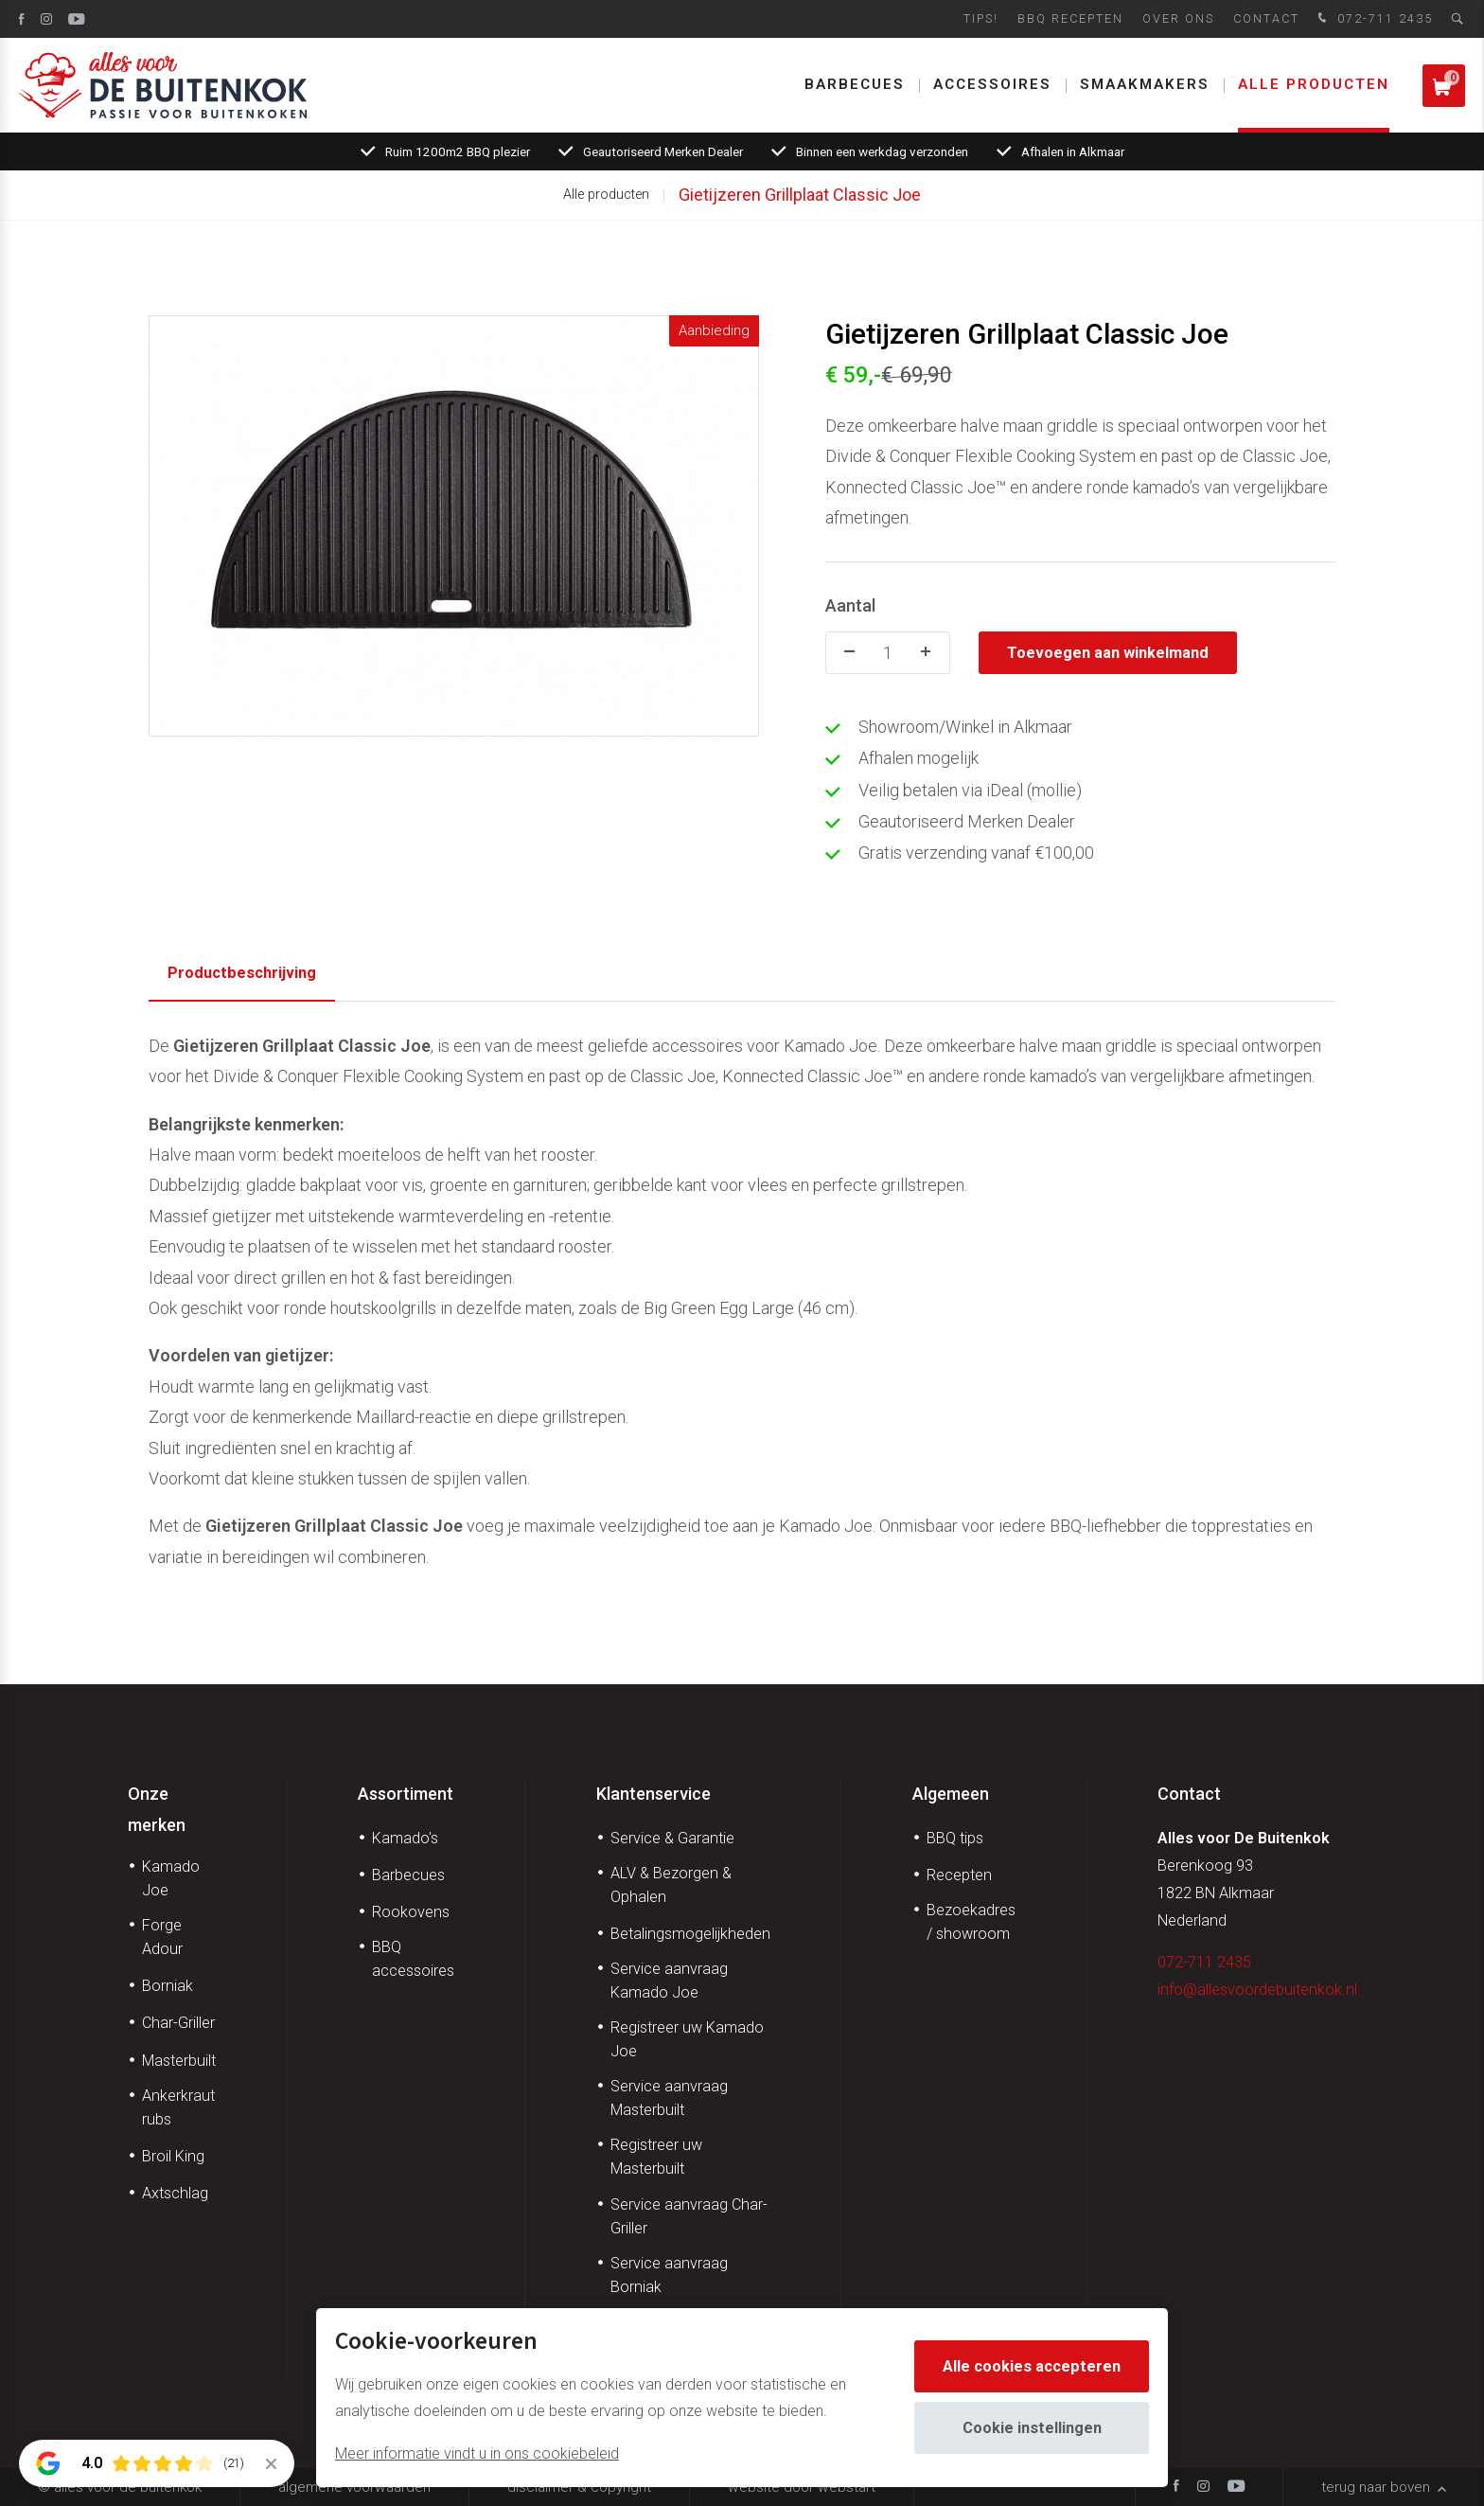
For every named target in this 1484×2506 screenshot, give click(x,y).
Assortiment (405, 1794)
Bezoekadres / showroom (971, 1922)
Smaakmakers (1145, 84)
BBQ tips (955, 1838)
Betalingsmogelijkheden (690, 1934)
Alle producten (1313, 84)
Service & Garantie (672, 1838)
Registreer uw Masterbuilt (656, 2156)
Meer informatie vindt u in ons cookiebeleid (477, 2453)
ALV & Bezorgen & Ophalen (671, 1885)
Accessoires (992, 84)
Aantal (850, 605)
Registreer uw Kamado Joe (687, 2039)
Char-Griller (178, 2023)
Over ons (1178, 18)
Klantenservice (653, 1794)
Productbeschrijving (242, 973)
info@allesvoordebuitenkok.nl (1257, 1990)
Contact (1266, 18)
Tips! (980, 18)
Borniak (167, 1986)
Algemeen (950, 1794)
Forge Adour (162, 1937)
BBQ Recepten (1070, 18)
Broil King (173, 2156)
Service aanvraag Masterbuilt (669, 2098)
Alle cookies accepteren (1032, 2366)
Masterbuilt (179, 2061)
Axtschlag (175, 2193)
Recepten (959, 1875)
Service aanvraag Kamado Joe (669, 1980)
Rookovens (411, 1912)
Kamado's (405, 1838)
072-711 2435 (1373, 19)
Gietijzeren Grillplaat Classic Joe (800, 194)
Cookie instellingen (1032, 2428)
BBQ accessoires (413, 1959)
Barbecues (854, 84)
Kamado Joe (171, 1878)
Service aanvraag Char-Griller (689, 2216)
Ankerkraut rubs (178, 2107)
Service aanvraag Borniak (669, 2275)
